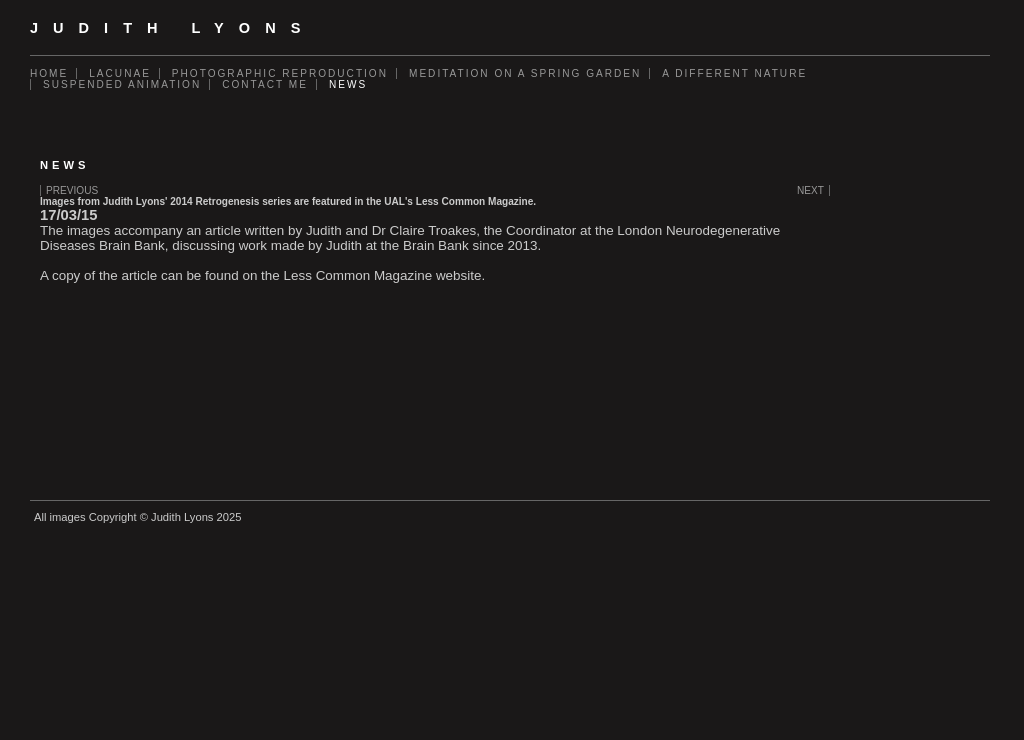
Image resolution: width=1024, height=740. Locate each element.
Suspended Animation (122, 84)
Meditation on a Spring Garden (525, 73)
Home (49, 73)
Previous (72, 190)
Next (810, 190)
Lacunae (120, 73)
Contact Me (265, 84)
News (348, 84)
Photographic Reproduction (280, 73)
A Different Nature (734, 73)
